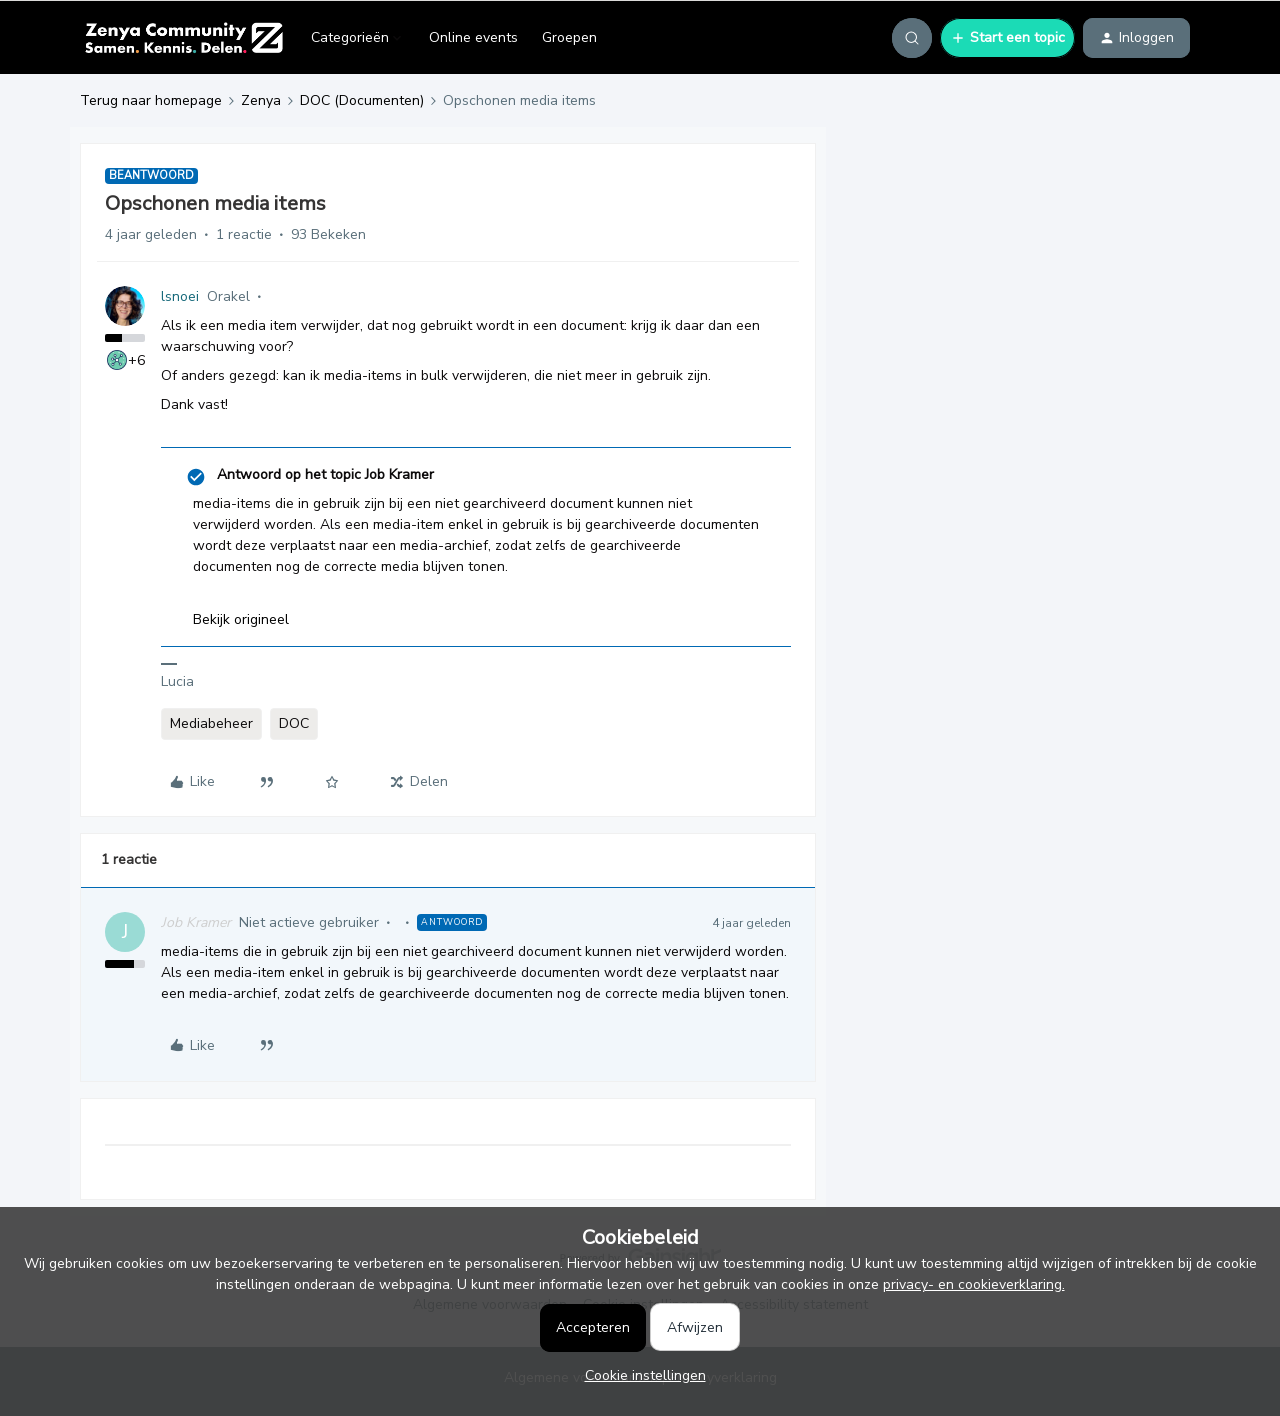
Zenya (261, 100)
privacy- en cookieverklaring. (974, 1284)
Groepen (569, 37)
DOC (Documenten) (362, 100)
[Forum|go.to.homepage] (183, 38)
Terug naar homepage (151, 100)
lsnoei (180, 296)
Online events (473, 37)
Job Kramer (196, 922)
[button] (1007, 38)
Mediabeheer (211, 723)
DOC (294, 723)
